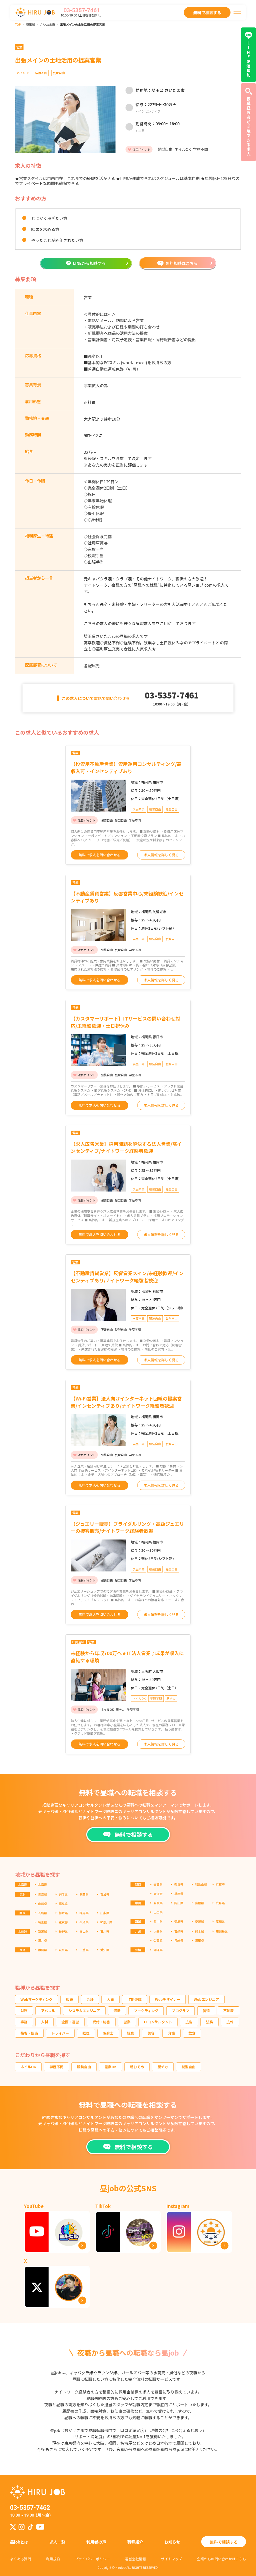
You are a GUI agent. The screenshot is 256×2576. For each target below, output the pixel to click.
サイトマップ (171, 2558)
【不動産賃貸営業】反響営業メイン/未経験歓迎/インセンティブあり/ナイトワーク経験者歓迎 (127, 1277)
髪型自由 (189, 2066)
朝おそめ (137, 2066)
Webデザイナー (167, 1999)
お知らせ (172, 2542)
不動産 (228, 2010)
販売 (69, 1999)
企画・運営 (70, 2021)
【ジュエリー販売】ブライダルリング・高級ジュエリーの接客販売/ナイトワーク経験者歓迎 (127, 1527)
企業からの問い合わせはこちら (221, 2558)
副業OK (110, 2066)
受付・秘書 (101, 2021)
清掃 (117, 2010)
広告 (189, 2021)
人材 (44, 2021)
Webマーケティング (36, 1999)
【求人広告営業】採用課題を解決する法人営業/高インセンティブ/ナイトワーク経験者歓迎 (126, 1147)
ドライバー (60, 2033)
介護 (171, 2033)
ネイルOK (28, 2066)
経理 (86, 2033)
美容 (151, 2033)
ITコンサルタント (158, 2021)
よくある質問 (20, 2558)
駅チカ (163, 2066)
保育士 (108, 2033)
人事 (110, 1999)
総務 (130, 2033)
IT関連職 (135, 1999)
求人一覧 (57, 2542)
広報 (230, 2021)
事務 (24, 2021)
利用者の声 (96, 2542)
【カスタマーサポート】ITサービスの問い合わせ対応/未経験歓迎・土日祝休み (125, 1022)
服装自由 (84, 2066)
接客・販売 (29, 2033)
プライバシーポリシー (92, 2558)
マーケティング (146, 2010)
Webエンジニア (206, 1999)
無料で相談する (224, 2542)
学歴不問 (57, 2066)
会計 (90, 1999)
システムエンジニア (84, 2010)
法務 (209, 2021)
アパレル (48, 2010)
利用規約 (53, 2558)
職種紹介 (135, 2542)
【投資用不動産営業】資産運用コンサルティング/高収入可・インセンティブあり (126, 767)
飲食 (192, 2033)
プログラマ (180, 2010)
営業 (127, 2021)
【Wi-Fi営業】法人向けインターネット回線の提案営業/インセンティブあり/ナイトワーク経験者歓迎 (126, 1402)
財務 (24, 2010)
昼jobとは (19, 2542)
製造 (206, 2010)
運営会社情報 (135, 2558)
